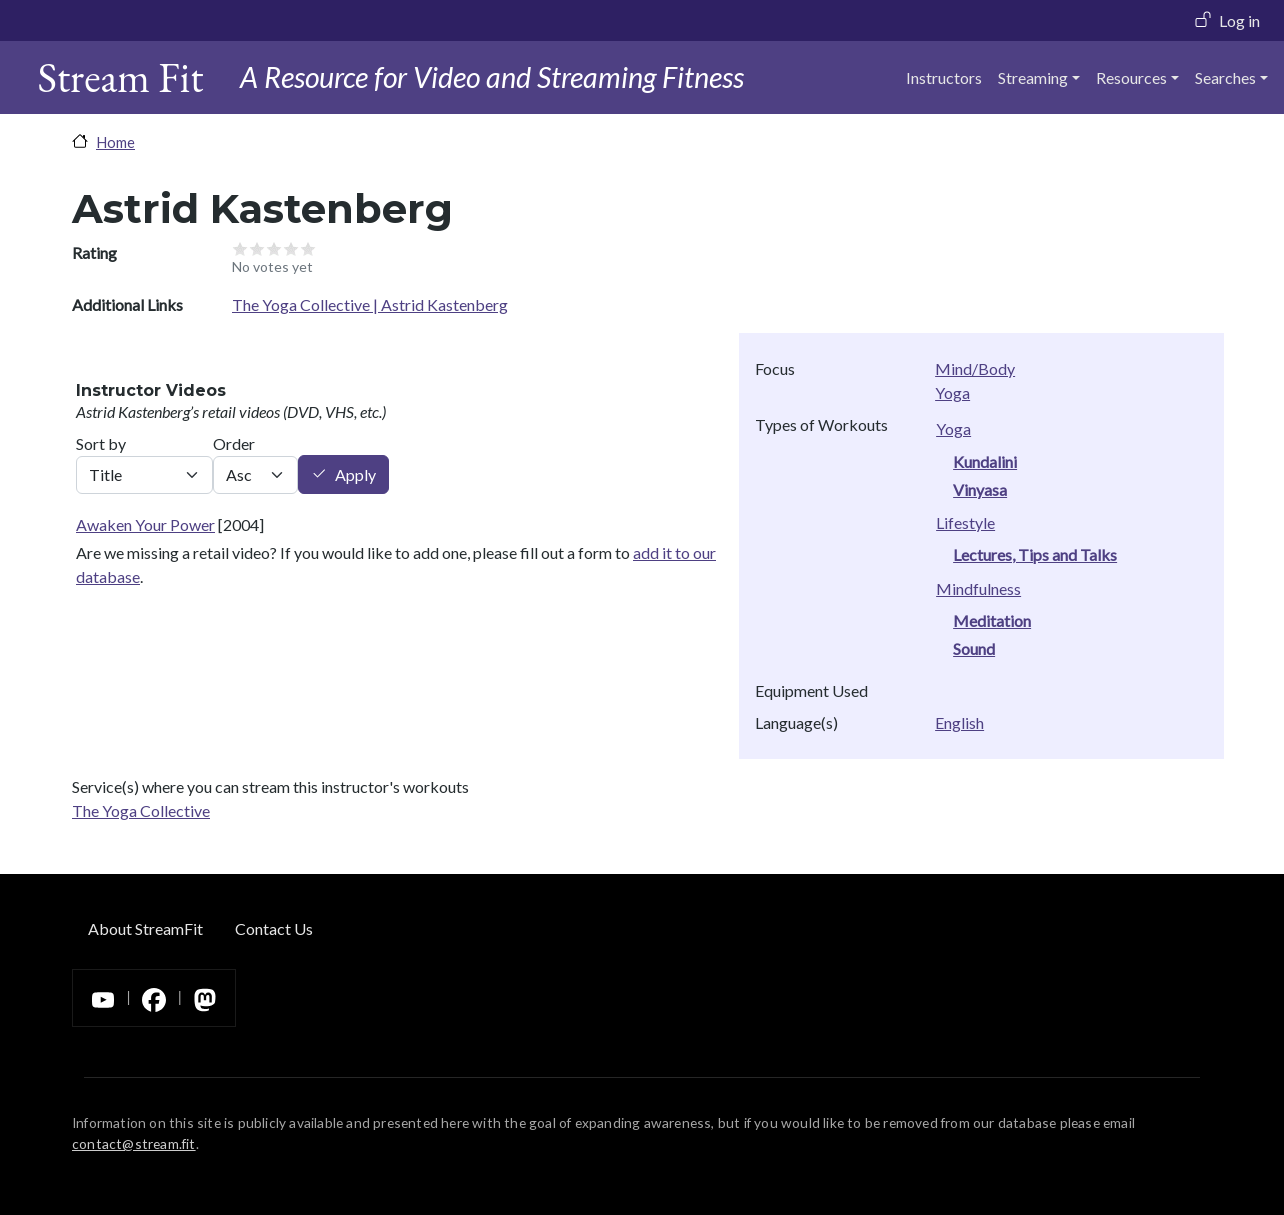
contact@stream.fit (134, 1143)
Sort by (101, 443)
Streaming (1033, 77)
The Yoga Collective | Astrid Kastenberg (370, 304)
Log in (1239, 20)
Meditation (992, 620)
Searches (1225, 77)
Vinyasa (980, 489)
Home (115, 142)
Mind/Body (975, 368)
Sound (974, 648)
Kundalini (985, 461)
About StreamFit (145, 928)
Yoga (952, 392)
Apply (355, 474)
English (959, 722)
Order (234, 443)
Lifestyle (965, 522)
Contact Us (274, 928)
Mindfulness (978, 588)
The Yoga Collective (141, 810)
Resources (1131, 77)
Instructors (944, 77)
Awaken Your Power (145, 524)
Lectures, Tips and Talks (1035, 554)
